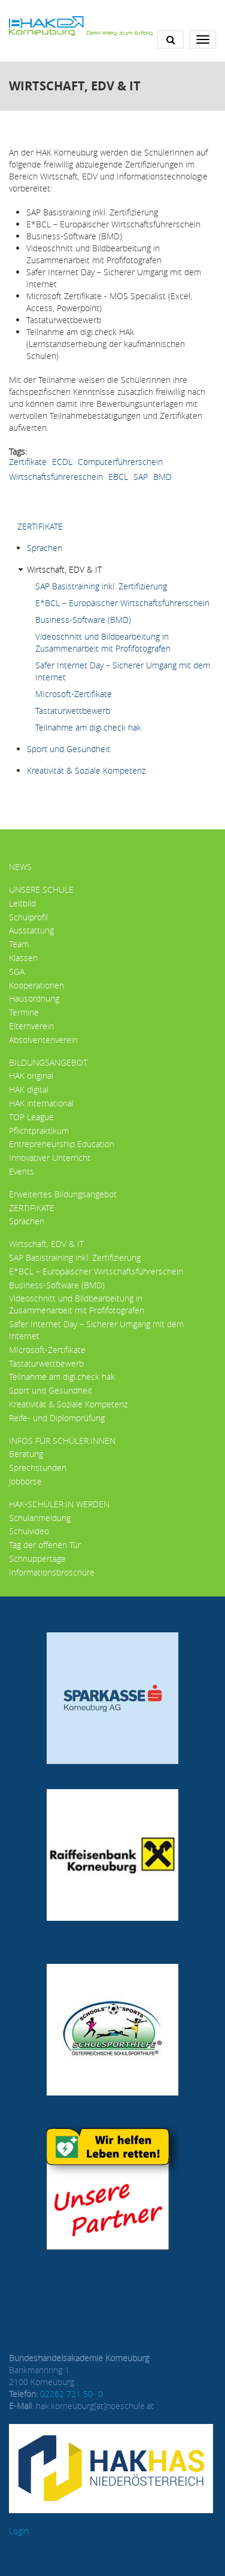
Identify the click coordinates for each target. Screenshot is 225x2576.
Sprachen (44, 547)
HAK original (31, 1075)
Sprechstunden (37, 1467)
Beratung (26, 1453)
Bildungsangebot (48, 1062)
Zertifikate (28, 461)
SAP (140, 476)
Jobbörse (25, 1481)
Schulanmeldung (40, 1517)
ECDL (62, 461)
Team (19, 944)
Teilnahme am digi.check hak (88, 727)
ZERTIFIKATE (40, 526)
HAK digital (28, 1089)
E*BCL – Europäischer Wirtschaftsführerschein (122, 603)
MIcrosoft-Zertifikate (73, 693)
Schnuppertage (37, 1558)
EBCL (118, 476)
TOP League (31, 1117)
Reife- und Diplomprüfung (57, 1418)
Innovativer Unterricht (49, 1157)
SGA (17, 971)
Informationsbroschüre (52, 1572)
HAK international (41, 1103)
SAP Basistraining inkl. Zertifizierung (101, 586)
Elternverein (31, 1026)
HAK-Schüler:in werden (59, 1504)
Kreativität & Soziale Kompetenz (86, 770)
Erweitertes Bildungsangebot (63, 1194)
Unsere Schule (41, 889)
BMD (162, 476)
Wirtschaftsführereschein (56, 476)
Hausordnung (34, 998)
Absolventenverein (43, 1039)
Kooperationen (36, 985)
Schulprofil (28, 917)
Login (19, 2531)
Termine (24, 1012)
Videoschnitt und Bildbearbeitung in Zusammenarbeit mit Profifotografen (103, 642)
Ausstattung (31, 930)
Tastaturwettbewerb (72, 710)
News (20, 866)
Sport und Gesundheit (68, 749)
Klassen (23, 957)
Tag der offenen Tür (45, 1544)
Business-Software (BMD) (83, 619)
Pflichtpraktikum (39, 1130)
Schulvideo (29, 1531)
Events (21, 1171)
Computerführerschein (120, 461)
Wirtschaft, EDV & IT (64, 569)
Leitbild (22, 903)
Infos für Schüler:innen (62, 1440)
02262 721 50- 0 (71, 2393)
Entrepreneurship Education (61, 1143)
